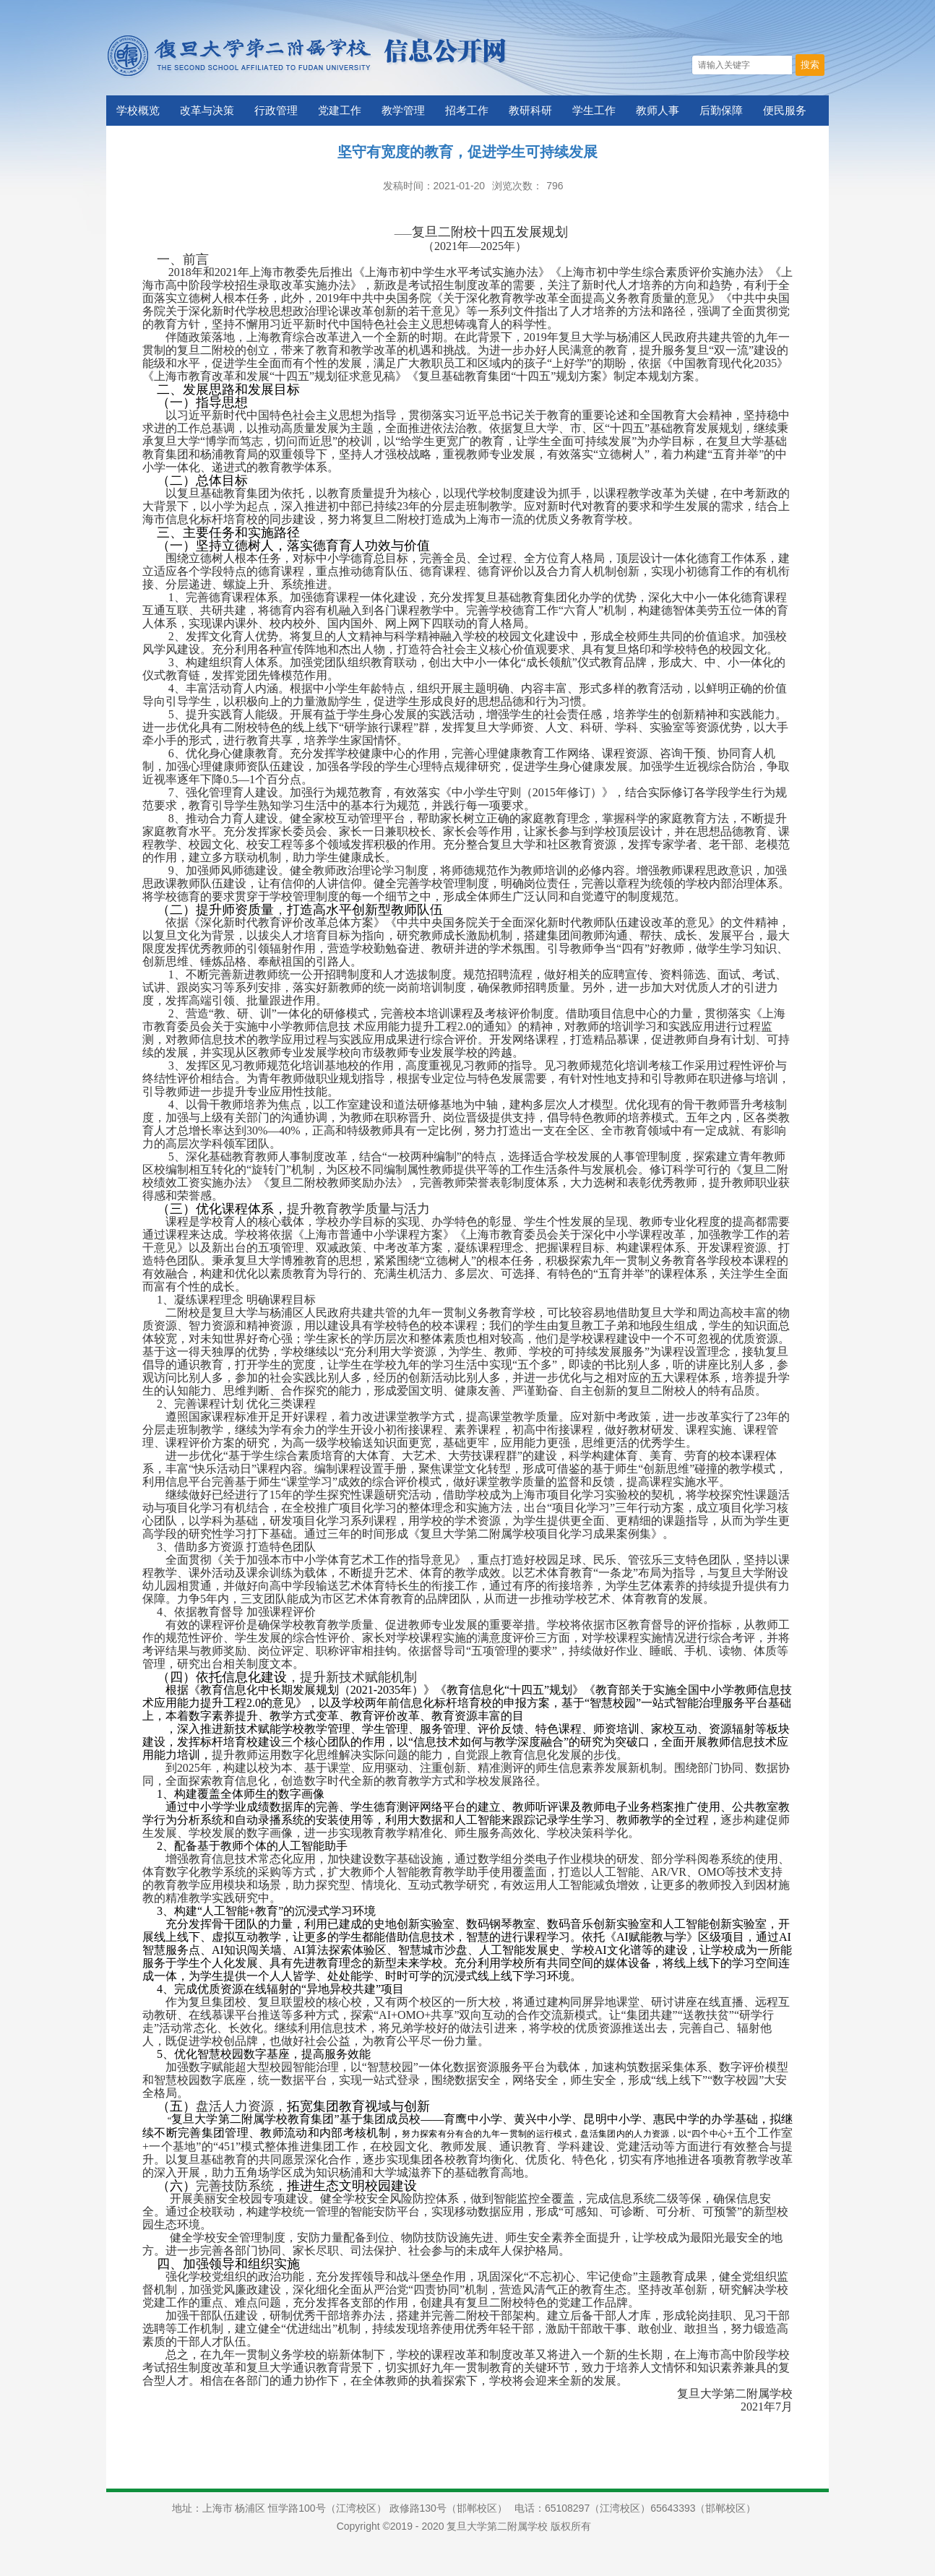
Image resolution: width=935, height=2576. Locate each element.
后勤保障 (721, 110)
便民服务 (784, 110)
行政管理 (276, 110)
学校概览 (138, 110)
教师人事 (657, 110)
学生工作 (594, 110)
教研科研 (530, 110)
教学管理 (403, 110)
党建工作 (339, 110)
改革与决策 (207, 110)
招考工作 (466, 110)
